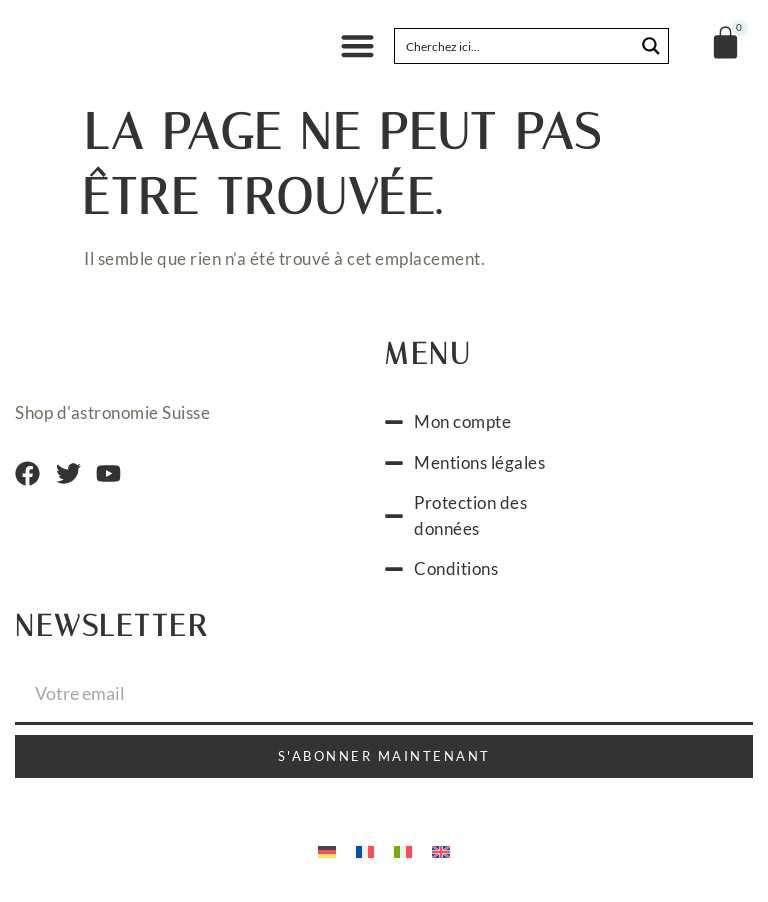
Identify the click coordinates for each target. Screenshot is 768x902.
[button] (357, 46)
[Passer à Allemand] (327, 850)
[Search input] (515, 46)
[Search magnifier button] (651, 46)
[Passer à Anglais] (441, 850)
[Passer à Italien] (403, 850)
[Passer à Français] (365, 850)
